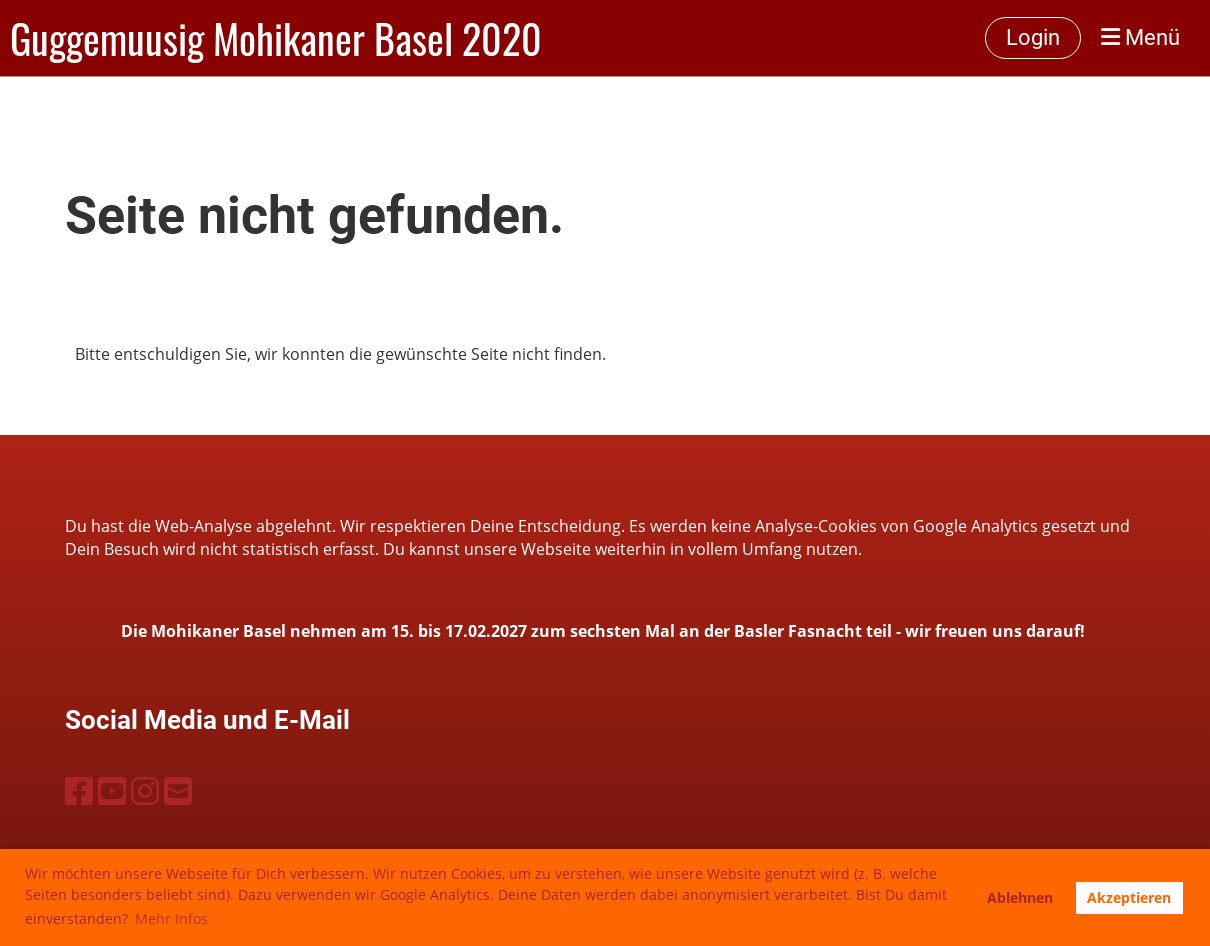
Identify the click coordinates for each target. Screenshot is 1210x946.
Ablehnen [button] (1020, 897)
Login (1033, 37)
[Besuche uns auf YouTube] (112, 790)
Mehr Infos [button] (171, 918)
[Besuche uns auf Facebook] (79, 790)
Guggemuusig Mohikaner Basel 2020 (276, 38)
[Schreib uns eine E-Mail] (178, 790)
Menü (1140, 37)
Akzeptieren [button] (1129, 897)
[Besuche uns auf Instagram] (145, 790)
